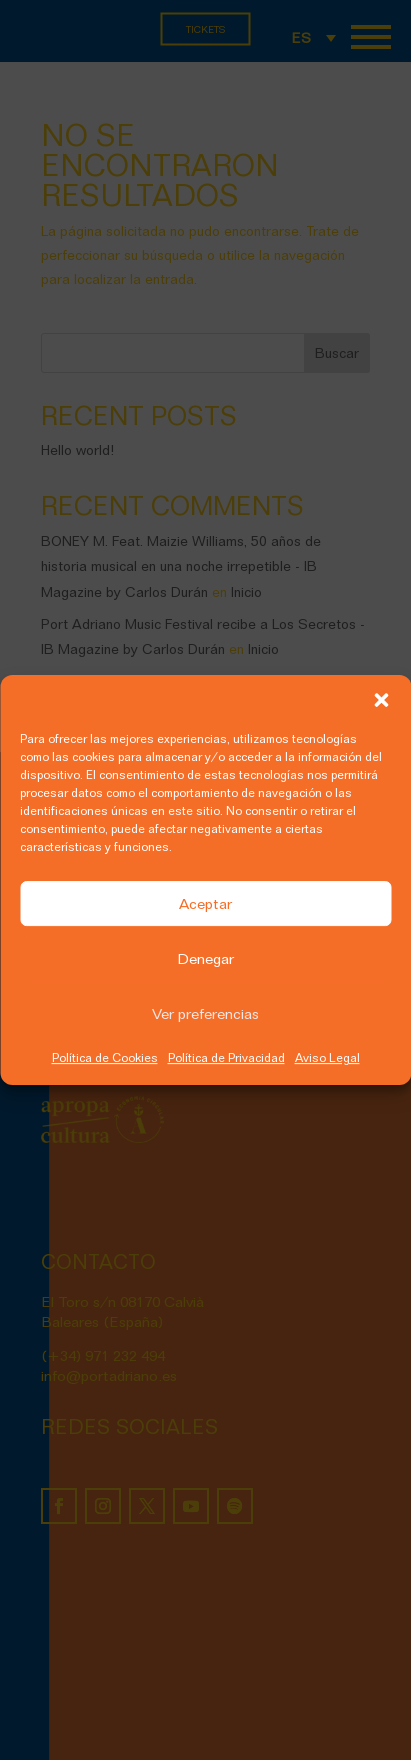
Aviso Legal (327, 1057)
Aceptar (205, 904)
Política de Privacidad (226, 1057)
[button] (381, 700)
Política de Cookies (105, 1057)
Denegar (205, 959)
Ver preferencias (205, 1014)
